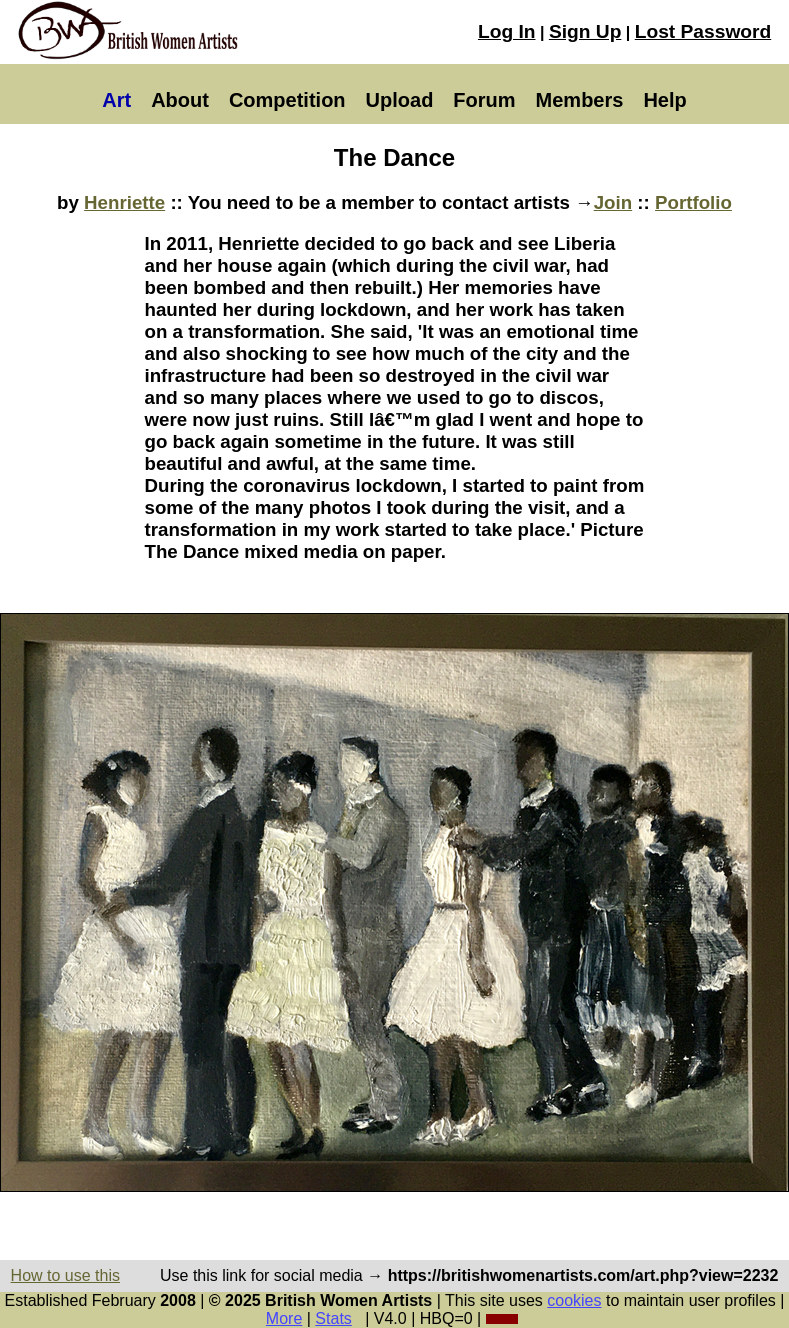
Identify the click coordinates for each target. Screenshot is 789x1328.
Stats (333, 1318)
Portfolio (693, 202)
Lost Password (703, 31)
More (284, 1318)
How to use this (65, 1275)
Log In (507, 31)
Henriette (124, 202)
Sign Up (585, 31)
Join (613, 202)
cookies (574, 1300)
